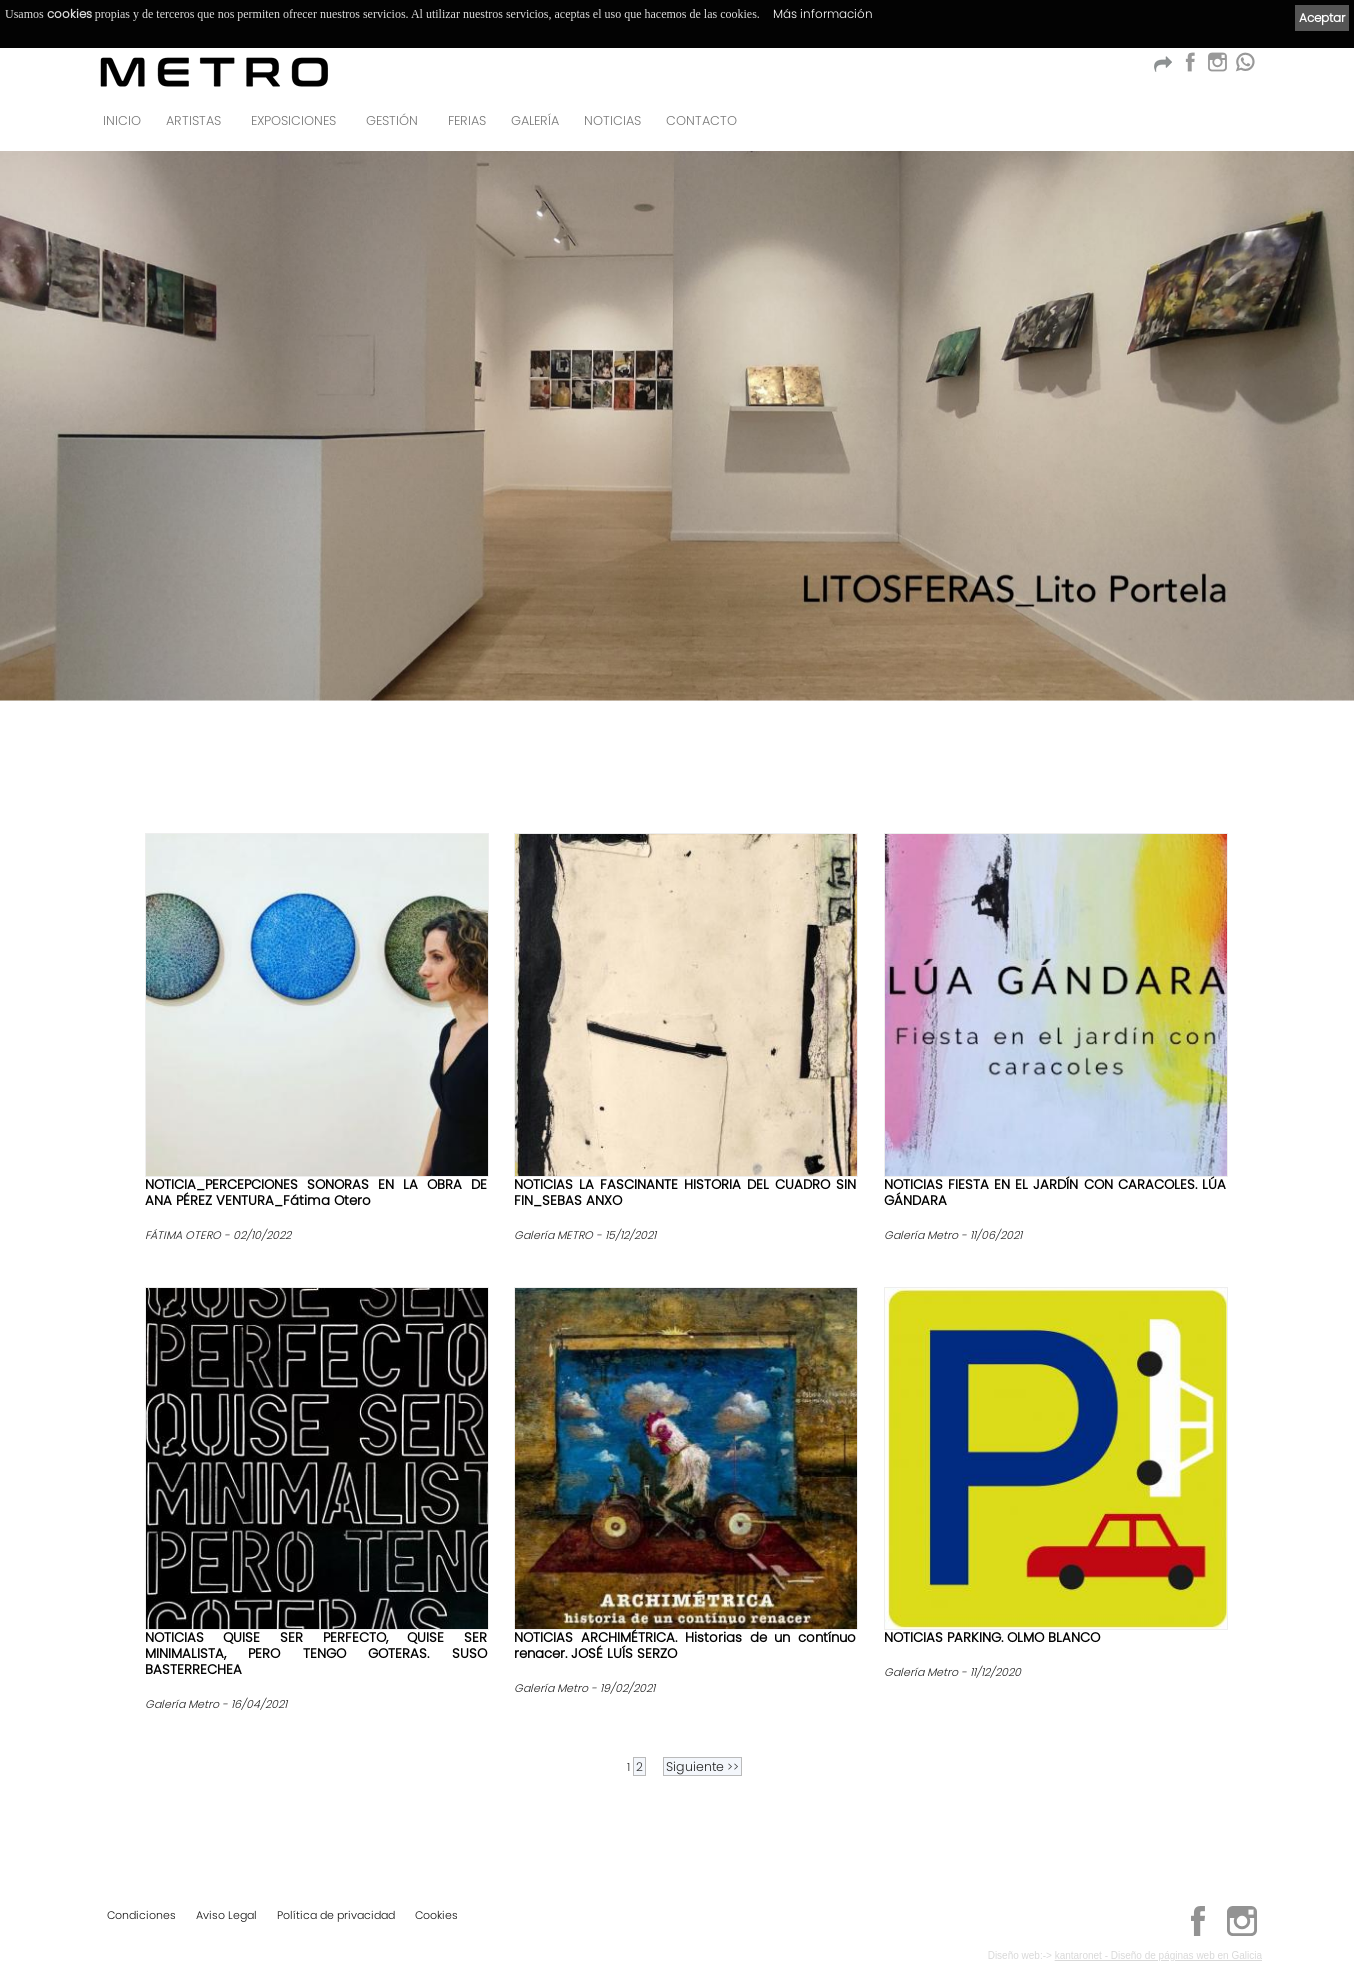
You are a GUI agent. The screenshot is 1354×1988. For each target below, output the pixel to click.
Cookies (436, 1915)
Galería (535, 120)
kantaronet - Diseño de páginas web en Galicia (1158, 1955)
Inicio (122, 120)
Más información (823, 13)
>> (702, 1766)
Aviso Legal (226, 1915)
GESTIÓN (392, 120)
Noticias (612, 120)
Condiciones (141, 1915)
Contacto (701, 120)
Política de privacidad (336, 1915)
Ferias (467, 120)
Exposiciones (293, 120)
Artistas (193, 120)
